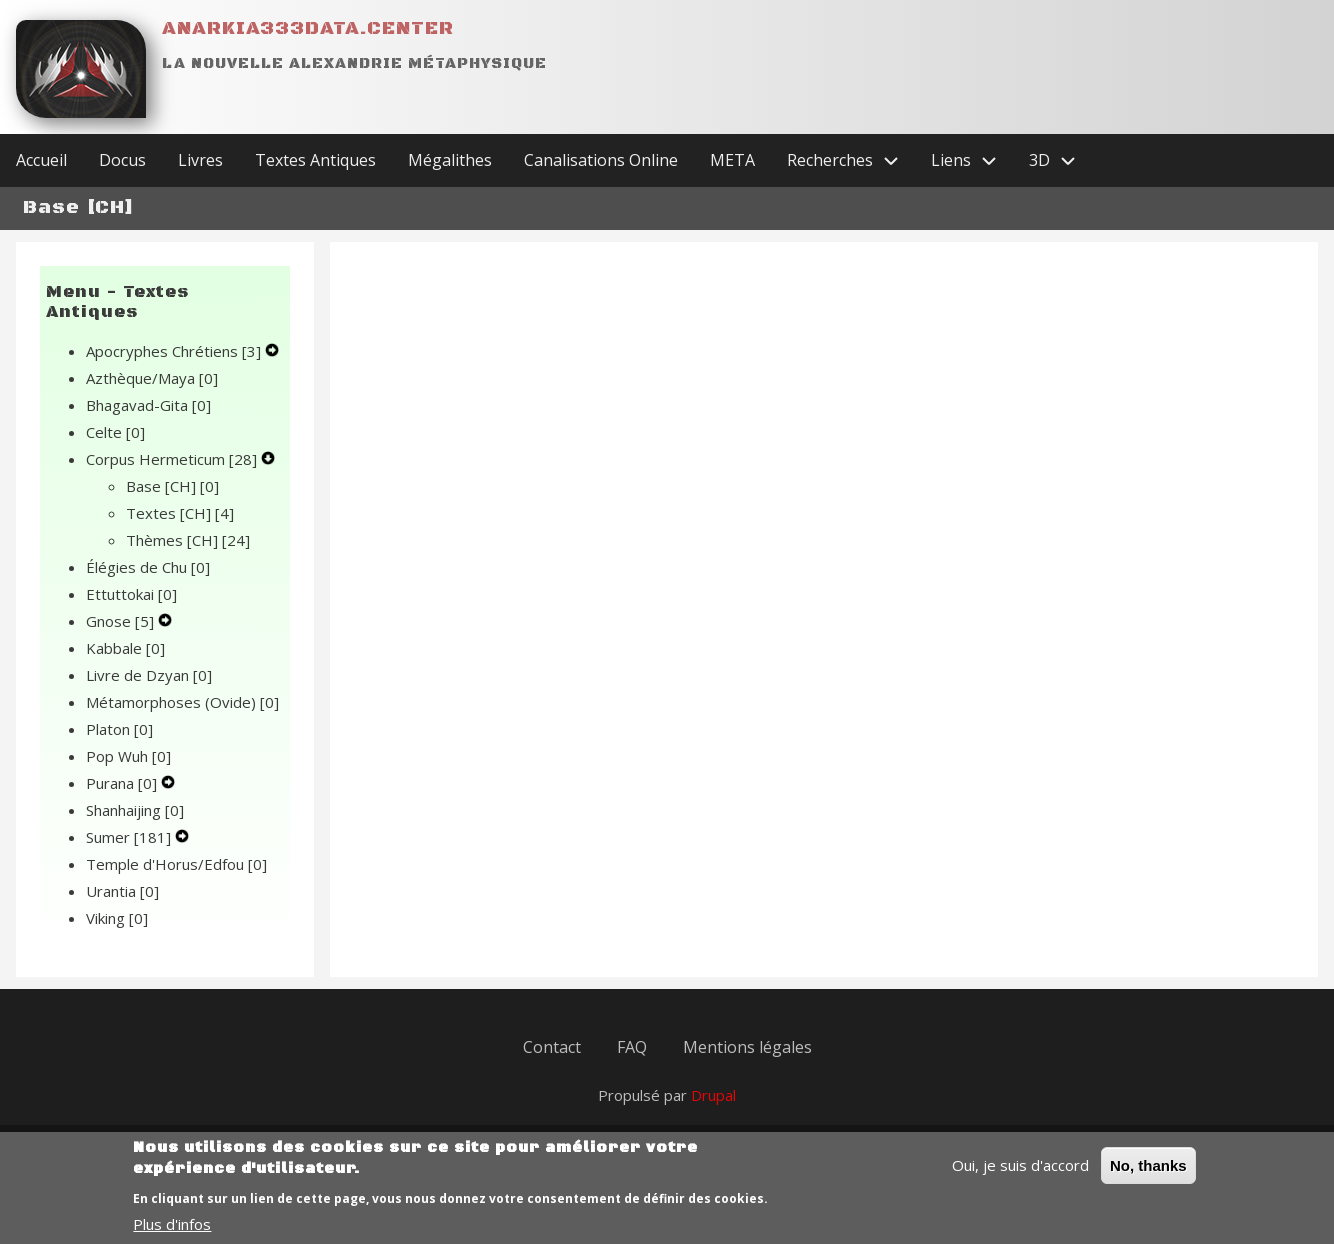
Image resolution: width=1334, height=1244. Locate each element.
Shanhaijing (135, 810)
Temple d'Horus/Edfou (176, 864)
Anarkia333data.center (308, 28)
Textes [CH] (180, 513)
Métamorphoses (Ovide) (182, 702)
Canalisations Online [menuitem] (601, 160)
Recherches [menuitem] (851, 160)
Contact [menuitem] (552, 1047)
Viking (117, 918)
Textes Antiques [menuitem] (315, 160)
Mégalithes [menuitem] (450, 160)
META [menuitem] (732, 160)
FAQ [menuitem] (632, 1047)
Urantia (122, 891)
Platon (119, 729)
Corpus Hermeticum (173, 459)
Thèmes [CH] (188, 540)
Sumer (130, 837)
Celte (115, 432)
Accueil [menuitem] (41, 160)
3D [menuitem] (1060, 160)
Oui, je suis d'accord (1020, 1176)
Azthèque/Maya (152, 378)
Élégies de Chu (148, 567)
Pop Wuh (128, 756)
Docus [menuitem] (122, 160)
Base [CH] (172, 486)
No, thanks (1148, 1176)
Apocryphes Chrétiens (175, 351)
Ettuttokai (131, 594)
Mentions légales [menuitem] (747, 1047)
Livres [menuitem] (200, 160)
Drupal (713, 1095)
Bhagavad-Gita (148, 405)
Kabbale (125, 648)
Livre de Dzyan (149, 675)
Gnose (122, 621)
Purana (123, 783)
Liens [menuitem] (972, 160)
